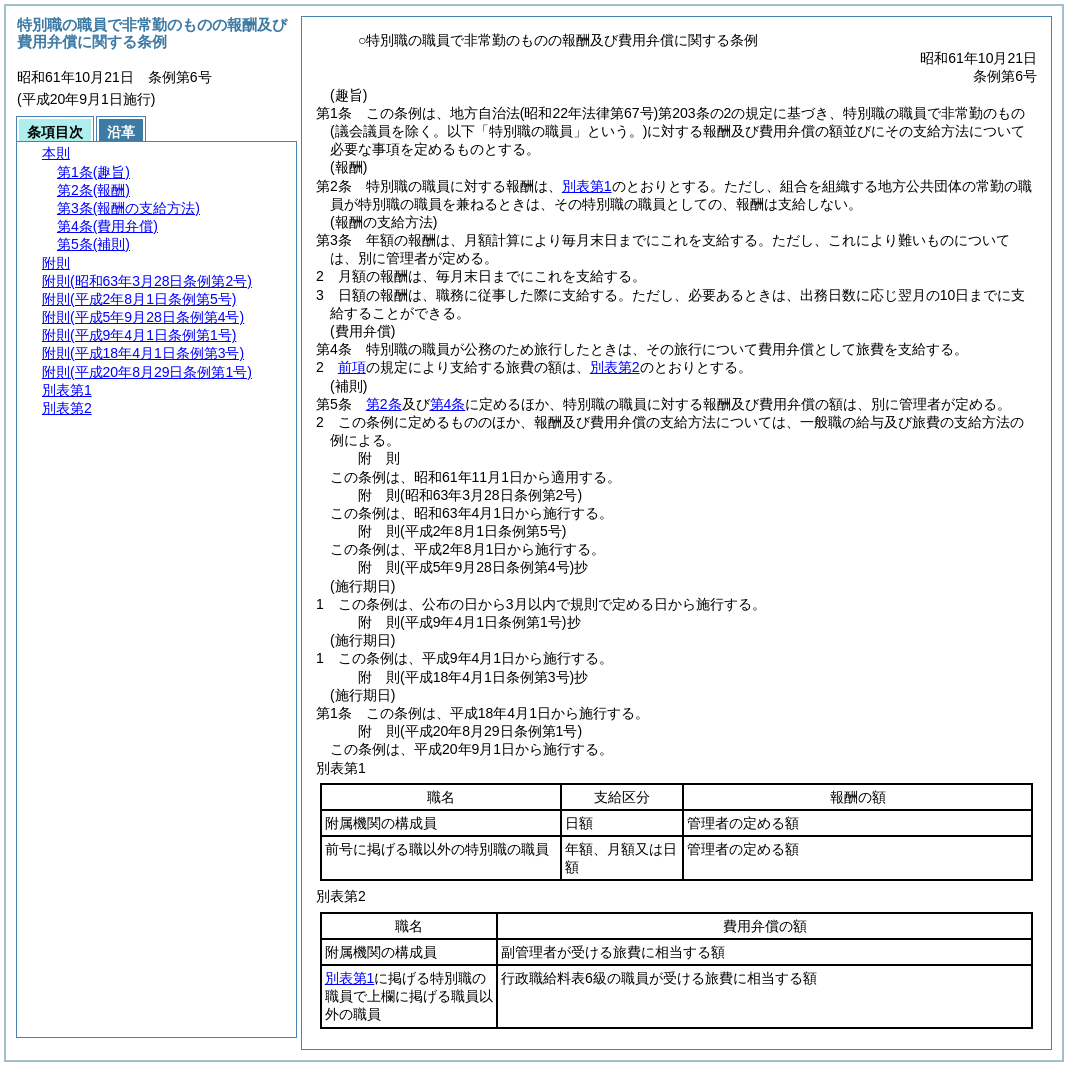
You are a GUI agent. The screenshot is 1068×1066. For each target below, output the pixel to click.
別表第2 (615, 367)
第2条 (384, 404)
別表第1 (587, 186)
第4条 (448, 404)
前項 (352, 367)
